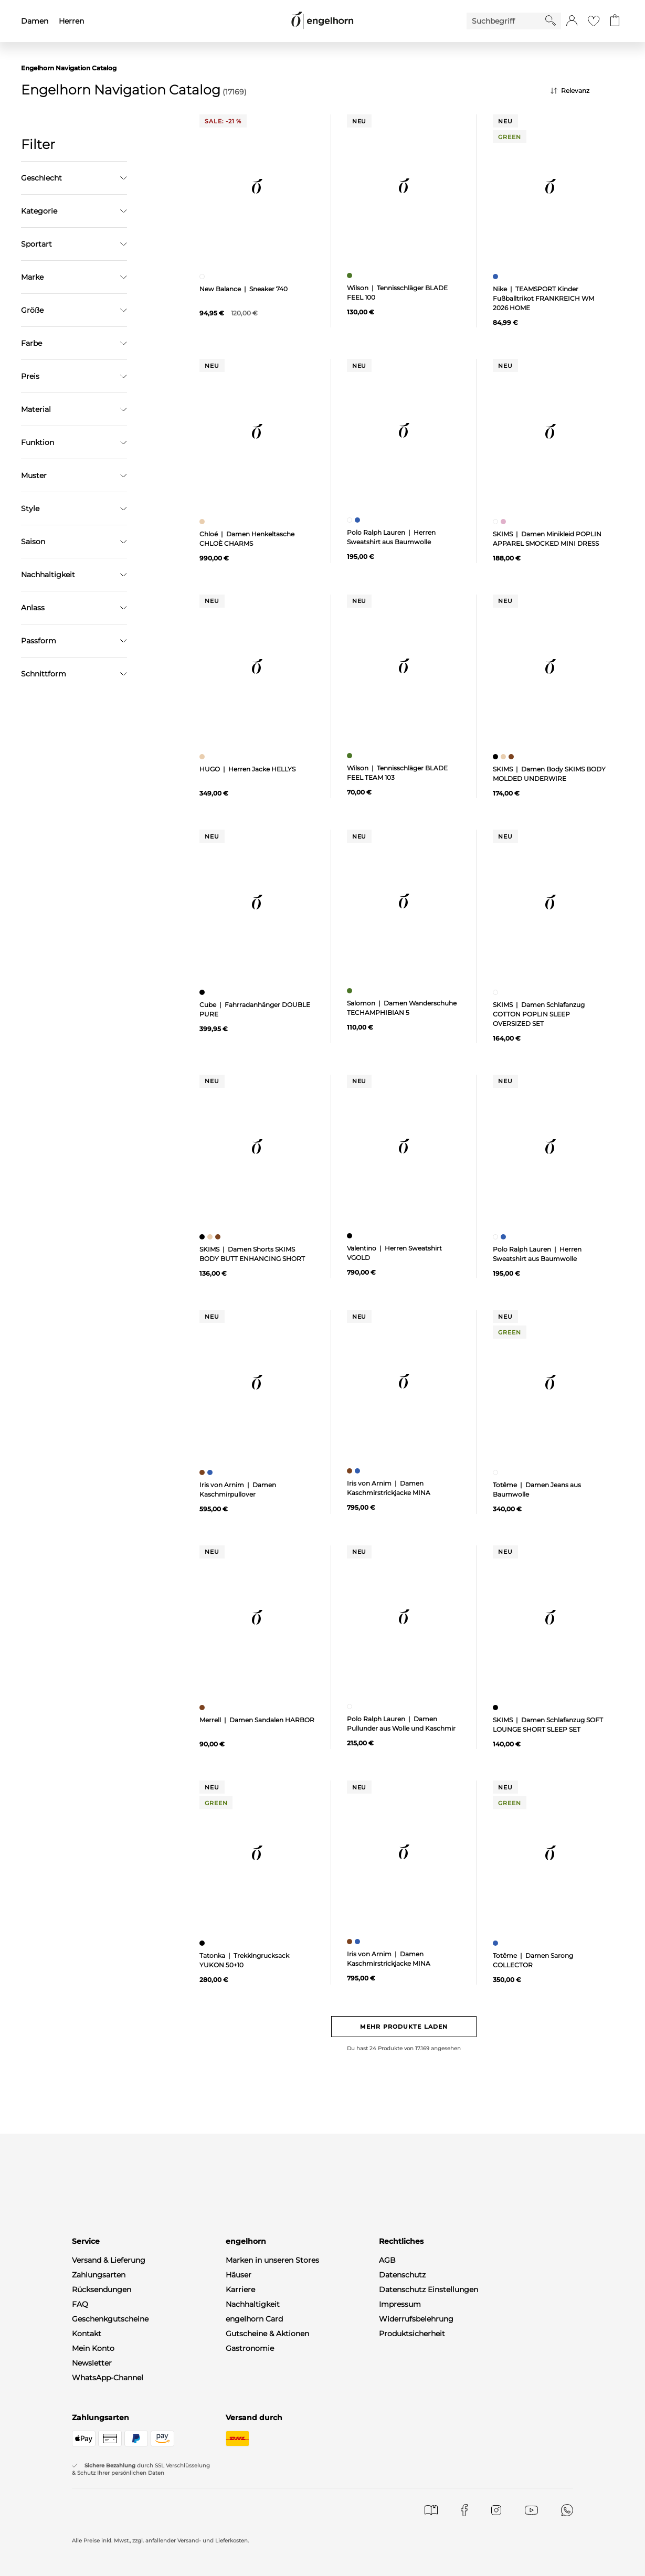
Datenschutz (402, 2275)
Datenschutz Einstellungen (428, 2289)
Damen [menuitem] (34, 21)
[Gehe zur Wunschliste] (594, 20)
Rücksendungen (101, 2289)
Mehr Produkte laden (404, 2026)
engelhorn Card (254, 2319)
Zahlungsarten (98, 2275)
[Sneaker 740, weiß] (203, 276)
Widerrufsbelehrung (416, 2319)
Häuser (238, 2275)
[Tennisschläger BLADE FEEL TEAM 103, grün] (351, 755)
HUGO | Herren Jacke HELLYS (247, 769)
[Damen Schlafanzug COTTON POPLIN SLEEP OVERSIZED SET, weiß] (497, 992)
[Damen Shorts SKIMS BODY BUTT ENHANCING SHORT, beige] (211, 1236)
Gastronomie (250, 2348)
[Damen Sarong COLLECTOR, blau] (497, 1943)
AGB (387, 2260)
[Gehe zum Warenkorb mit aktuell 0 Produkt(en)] (615, 20)
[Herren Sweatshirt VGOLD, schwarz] (351, 1235)
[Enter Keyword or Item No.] (506, 21)
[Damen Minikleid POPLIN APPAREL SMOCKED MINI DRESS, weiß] (497, 521)
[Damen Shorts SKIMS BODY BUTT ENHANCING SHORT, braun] (219, 1236)
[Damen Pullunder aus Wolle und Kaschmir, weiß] (351, 1706)
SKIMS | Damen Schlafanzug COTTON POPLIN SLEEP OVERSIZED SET (539, 1014)
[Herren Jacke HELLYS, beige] (203, 756)
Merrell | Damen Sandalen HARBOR (256, 1720)
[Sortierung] (587, 90)
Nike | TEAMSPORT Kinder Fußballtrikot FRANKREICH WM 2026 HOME (543, 298)
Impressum (400, 2304)
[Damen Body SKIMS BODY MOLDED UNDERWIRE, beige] (505, 756)
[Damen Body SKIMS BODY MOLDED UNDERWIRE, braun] (512, 756)
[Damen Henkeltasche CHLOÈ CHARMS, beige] (203, 521)
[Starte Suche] (550, 20)
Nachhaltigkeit (253, 2304)
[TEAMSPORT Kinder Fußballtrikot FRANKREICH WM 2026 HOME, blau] (497, 276)
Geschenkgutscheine (110, 2319)
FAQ (80, 2304)
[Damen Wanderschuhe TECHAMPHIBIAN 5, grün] (351, 990)
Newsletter (92, 2363)
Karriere (240, 2289)
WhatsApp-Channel (107, 2377)
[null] (257, 186)
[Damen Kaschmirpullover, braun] (203, 1472)
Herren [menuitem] (71, 21)
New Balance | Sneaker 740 (243, 289)
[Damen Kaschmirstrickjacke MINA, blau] (359, 1470)
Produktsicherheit (412, 2333)
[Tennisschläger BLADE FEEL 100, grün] (351, 275)
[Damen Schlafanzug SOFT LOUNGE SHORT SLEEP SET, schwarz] (497, 1707)
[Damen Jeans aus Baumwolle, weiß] (497, 1472)
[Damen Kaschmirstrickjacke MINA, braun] (351, 1470)
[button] (572, 20)
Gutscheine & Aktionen (267, 2333)
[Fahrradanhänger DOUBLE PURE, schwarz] (203, 992)
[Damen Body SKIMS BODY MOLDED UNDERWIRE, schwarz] (497, 756)
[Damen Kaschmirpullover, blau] (211, 1472)
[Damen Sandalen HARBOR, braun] (203, 1707)
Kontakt (86, 2333)
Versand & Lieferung (108, 2260)
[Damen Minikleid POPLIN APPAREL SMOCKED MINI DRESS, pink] (505, 521)
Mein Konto (93, 2348)
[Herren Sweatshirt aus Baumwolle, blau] (359, 520)
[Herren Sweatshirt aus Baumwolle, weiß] (351, 520)
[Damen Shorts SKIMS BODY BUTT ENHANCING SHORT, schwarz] (203, 1236)
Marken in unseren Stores (272, 2260)
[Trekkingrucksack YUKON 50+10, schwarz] (203, 1943)
